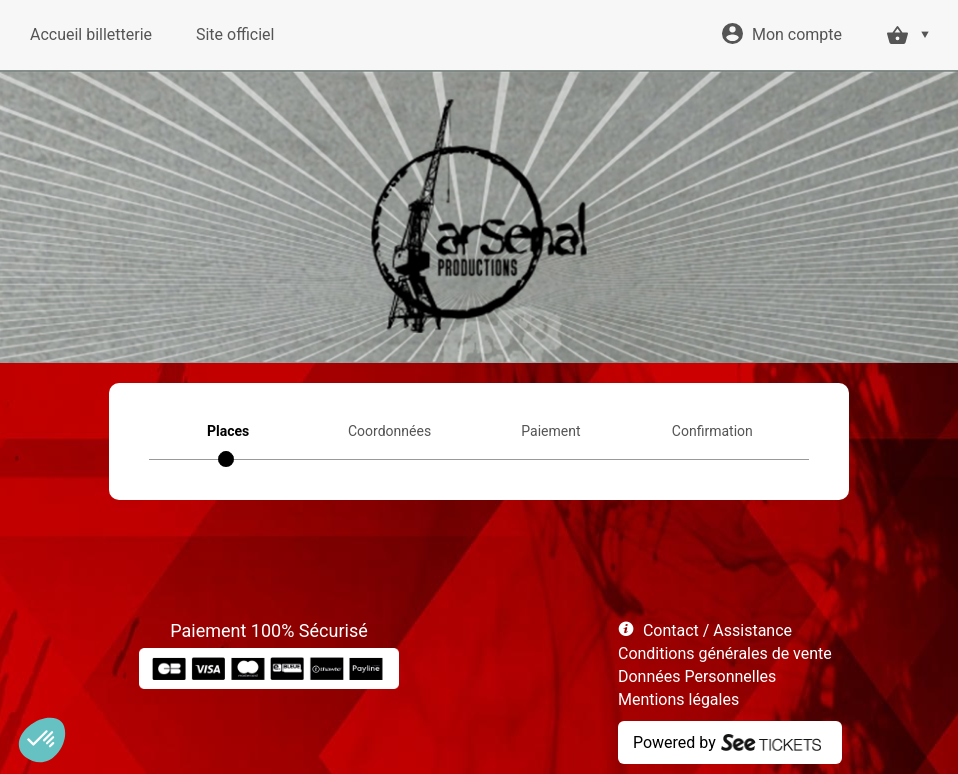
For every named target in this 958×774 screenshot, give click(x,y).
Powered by (674, 742)
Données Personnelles (697, 676)
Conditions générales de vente (725, 653)
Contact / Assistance (717, 630)
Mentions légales (678, 699)
